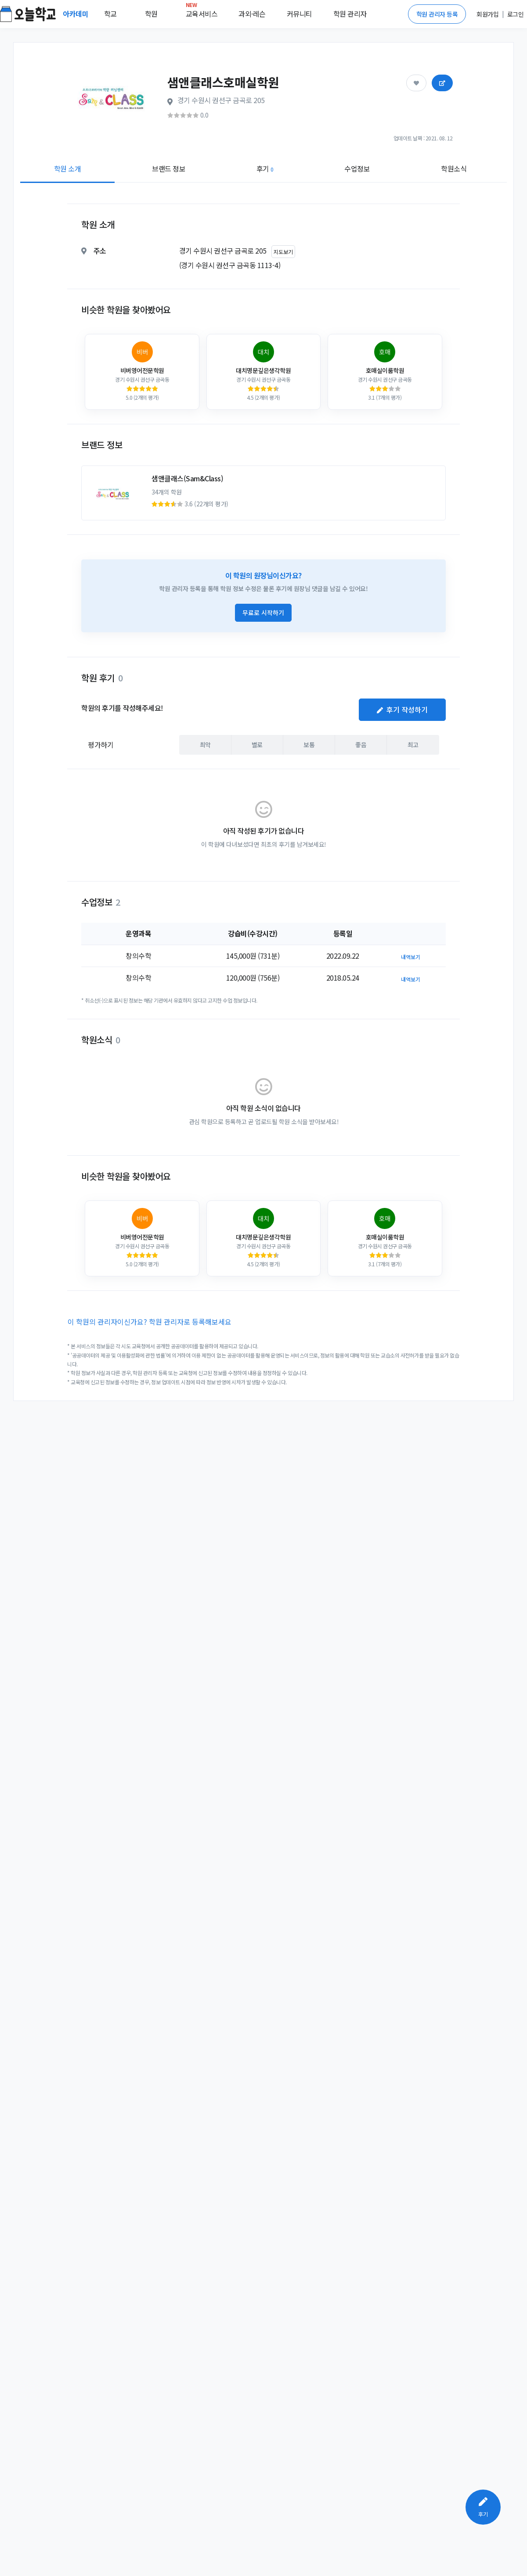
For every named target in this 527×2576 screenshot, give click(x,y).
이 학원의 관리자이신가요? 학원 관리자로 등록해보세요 (149, 1321)
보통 (308, 744)
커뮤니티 (299, 13)
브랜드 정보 (168, 168)
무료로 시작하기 (263, 612)
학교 (110, 13)
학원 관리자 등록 (437, 14)
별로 (257, 744)
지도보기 (283, 251)
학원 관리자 (350, 13)
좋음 (360, 744)
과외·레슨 (252, 13)
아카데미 (76, 13)
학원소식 (453, 168)
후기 (265, 168)
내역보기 (410, 956)
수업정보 (357, 168)
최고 (413, 744)
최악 (205, 744)
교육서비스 (202, 12)
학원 (151, 13)
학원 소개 (67, 168)
